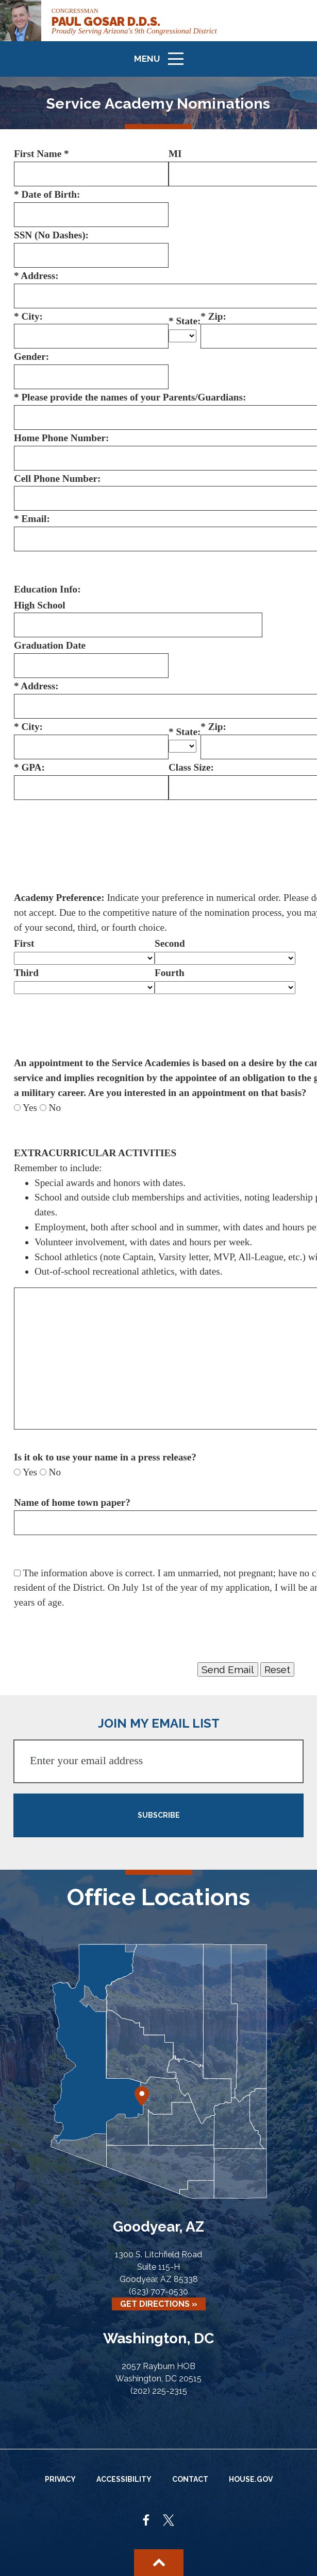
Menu (162, 63)
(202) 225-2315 (158, 2391)
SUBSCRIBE (159, 1815)
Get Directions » (158, 2304)
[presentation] (92, 1635)
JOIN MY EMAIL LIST (159, 1723)
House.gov (251, 2479)
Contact (190, 2479)
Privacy (60, 2479)
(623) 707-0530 (158, 2291)
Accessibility (124, 2479)
